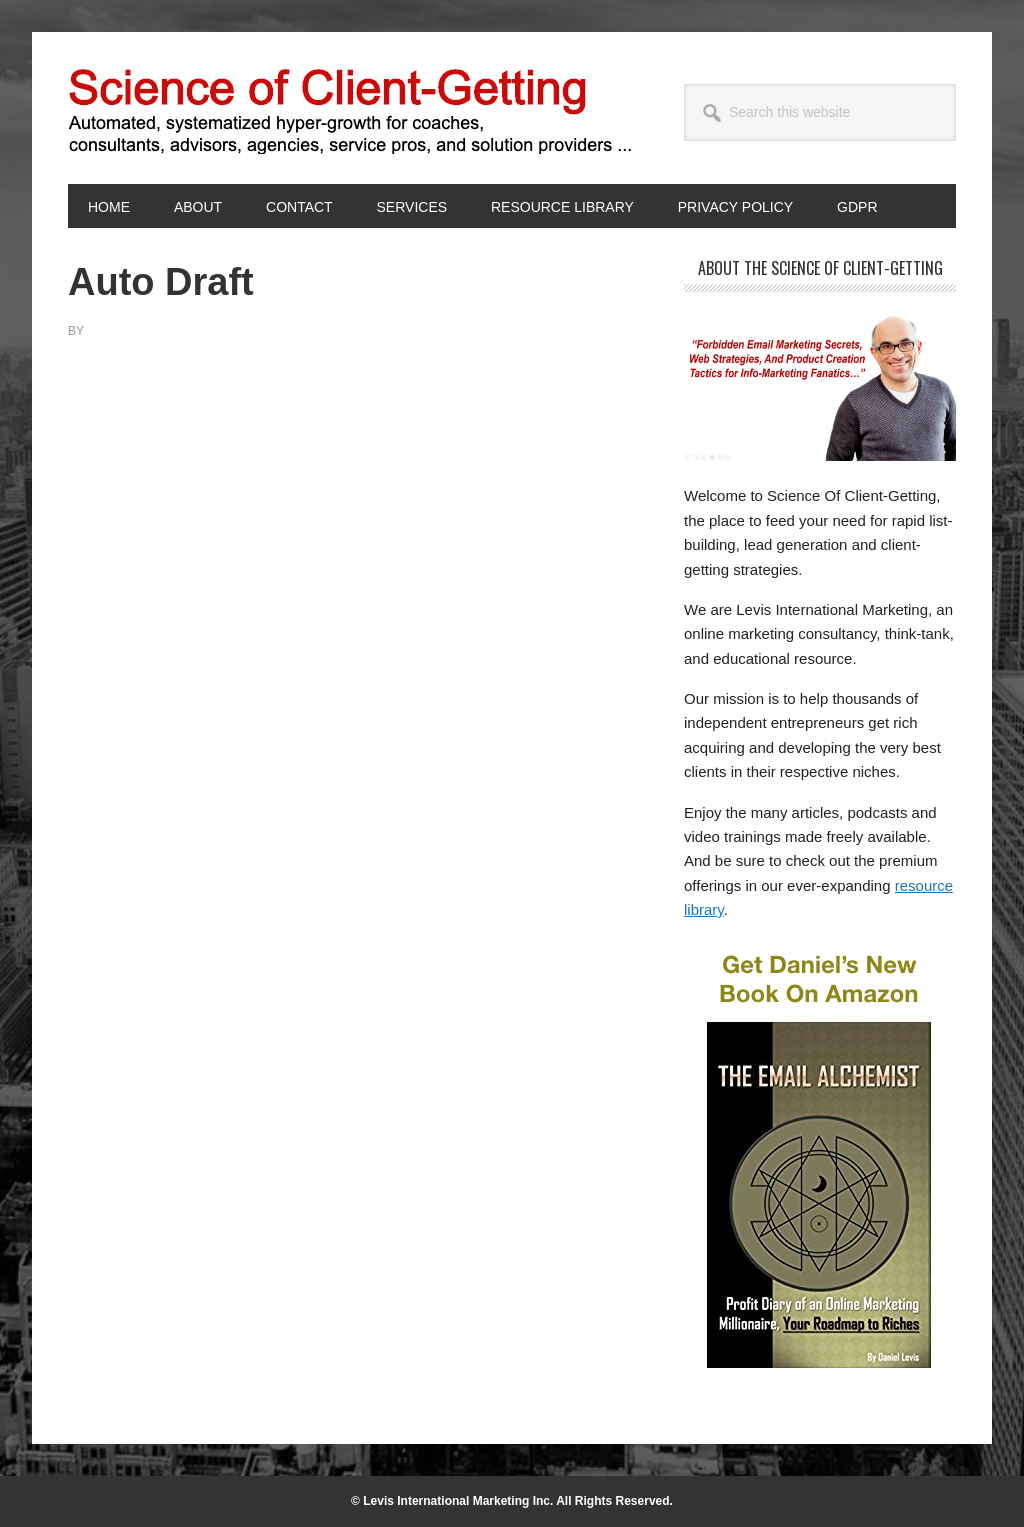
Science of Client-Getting (203, 108)
